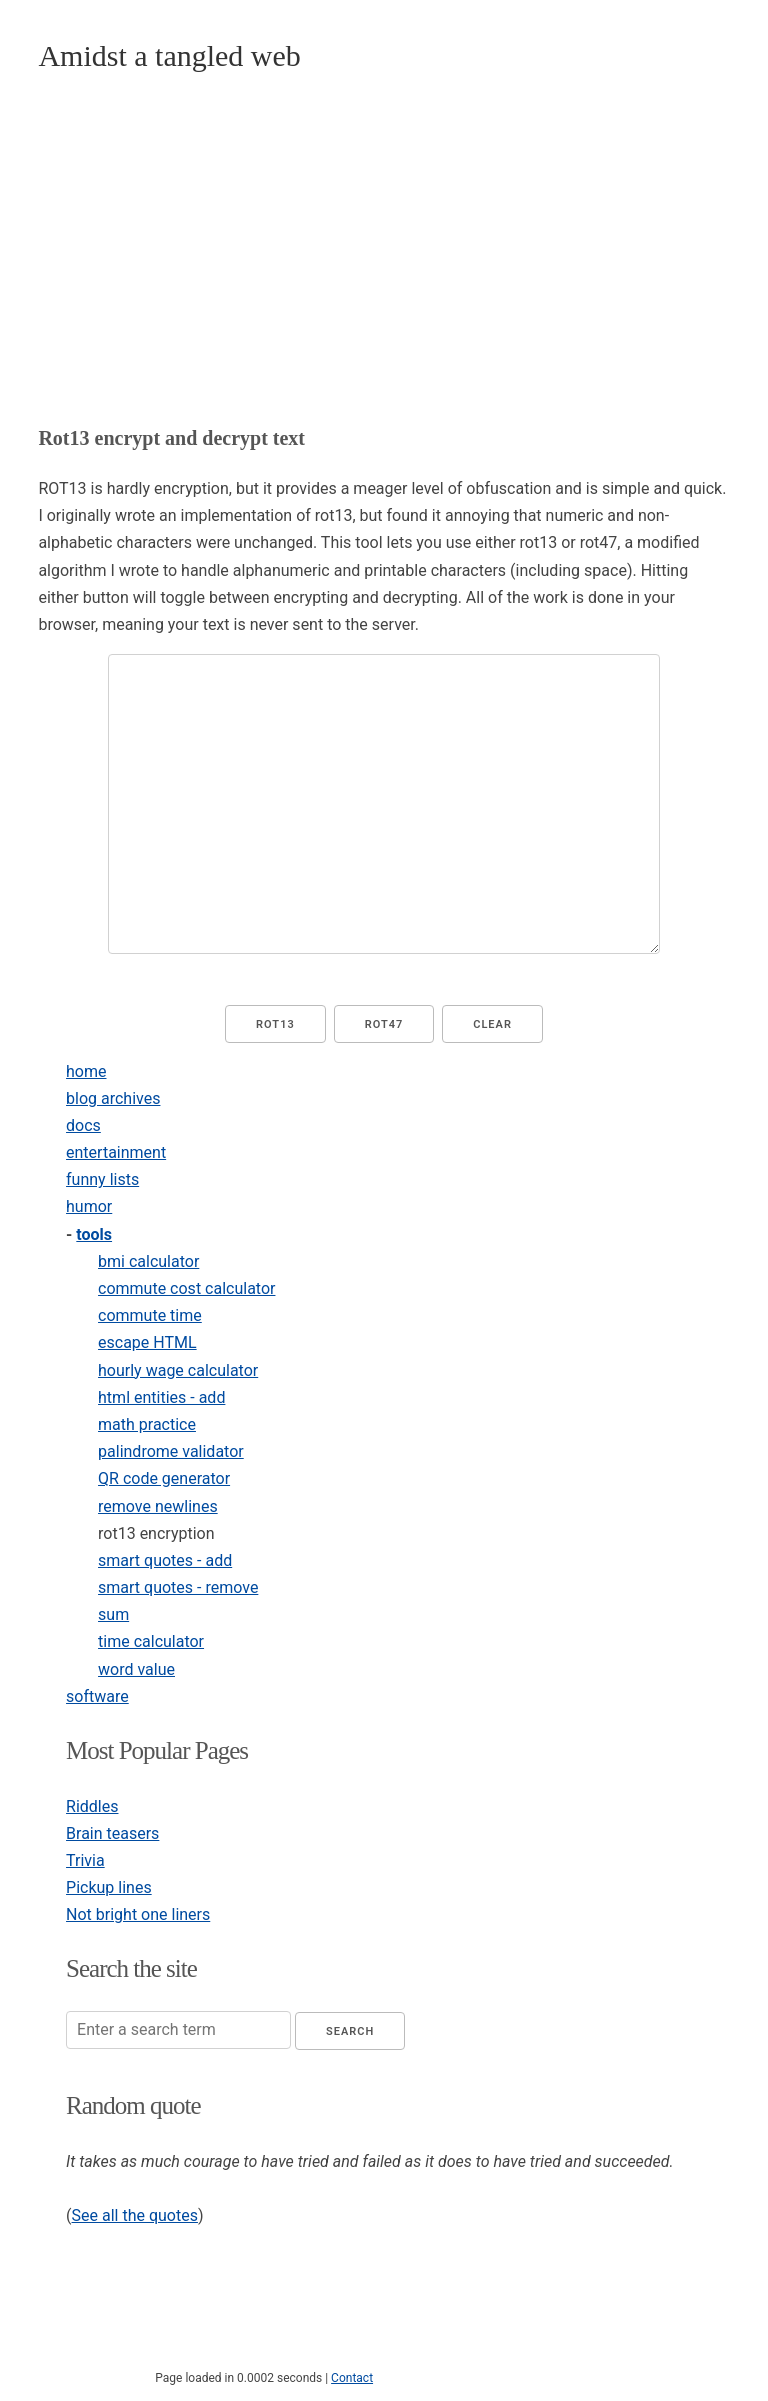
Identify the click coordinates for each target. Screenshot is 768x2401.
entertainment (116, 1152)
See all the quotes (135, 2215)
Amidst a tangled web (169, 55)
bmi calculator (148, 1261)
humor (89, 1206)
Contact (352, 2378)
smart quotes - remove (178, 1587)
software (97, 1696)
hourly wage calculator (178, 1370)
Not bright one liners (138, 1914)
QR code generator (164, 1478)
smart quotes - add (165, 1560)
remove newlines (158, 1506)
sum (113, 1614)
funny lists (102, 1179)
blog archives (113, 1098)
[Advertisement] (384, 251)
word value (136, 1669)
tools (94, 1234)
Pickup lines (109, 1887)
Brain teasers (112, 1833)
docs (83, 1125)
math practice (147, 1424)
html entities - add (161, 1397)
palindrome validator (171, 1451)
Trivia (85, 1860)
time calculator (151, 1641)
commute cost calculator (186, 1288)
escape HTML (147, 1342)
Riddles (92, 1806)
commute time (150, 1315)
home (86, 1071)
